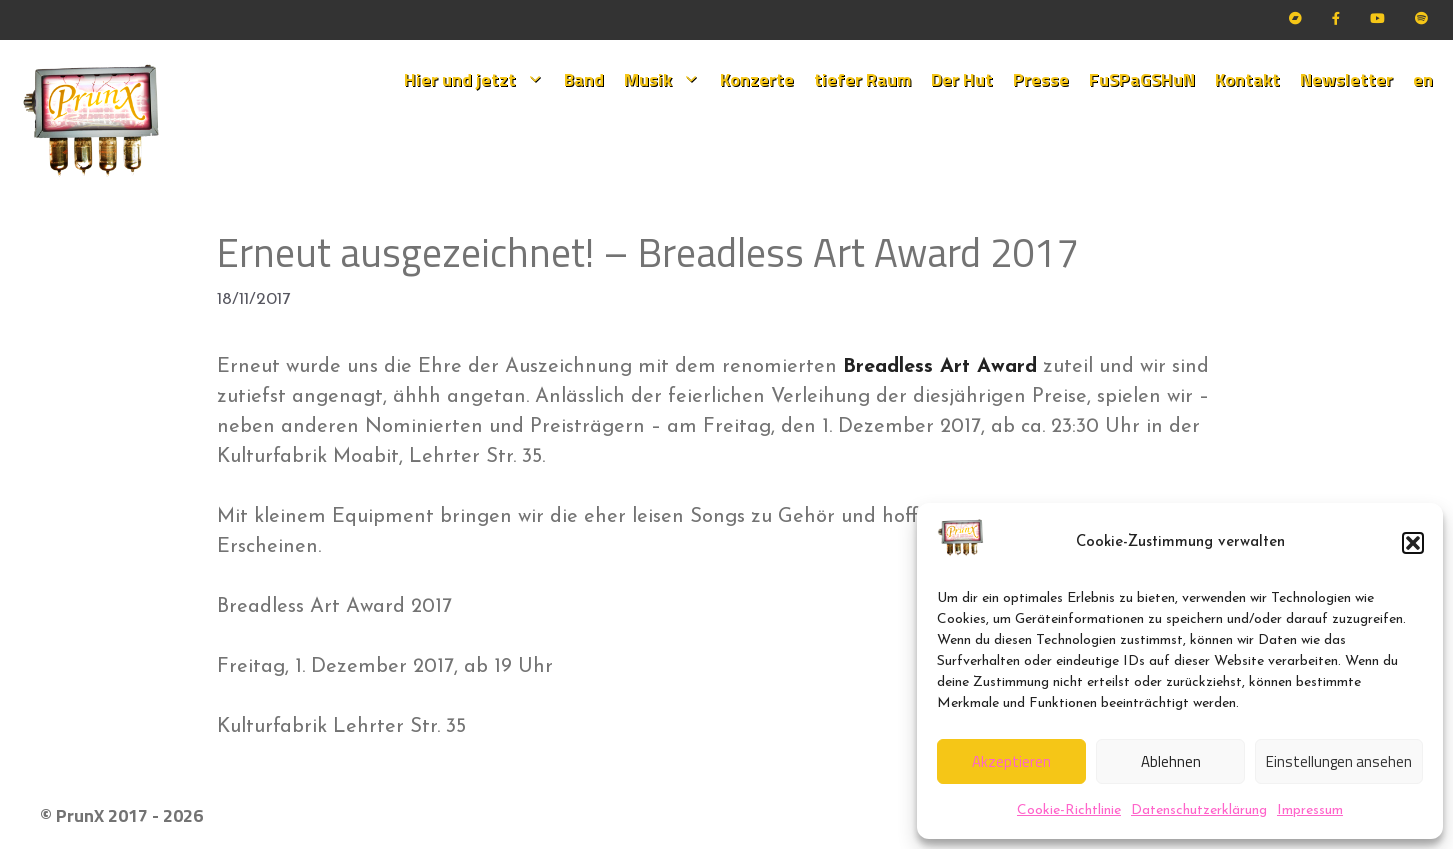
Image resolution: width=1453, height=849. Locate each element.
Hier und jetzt (479, 80)
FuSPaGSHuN (1142, 79)
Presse (1041, 79)
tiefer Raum (862, 79)
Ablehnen (1171, 761)
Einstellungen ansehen (1339, 761)
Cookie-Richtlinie (1069, 810)
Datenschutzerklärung (1199, 810)
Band (584, 79)
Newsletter (1346, 79)
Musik (667, 80)
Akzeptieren (1011, 761)
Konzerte (757, 79)
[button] (1413, 543)
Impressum (1310, 810)
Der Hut (962, 79)
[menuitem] (1423, 80)
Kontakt (1247, 79)
